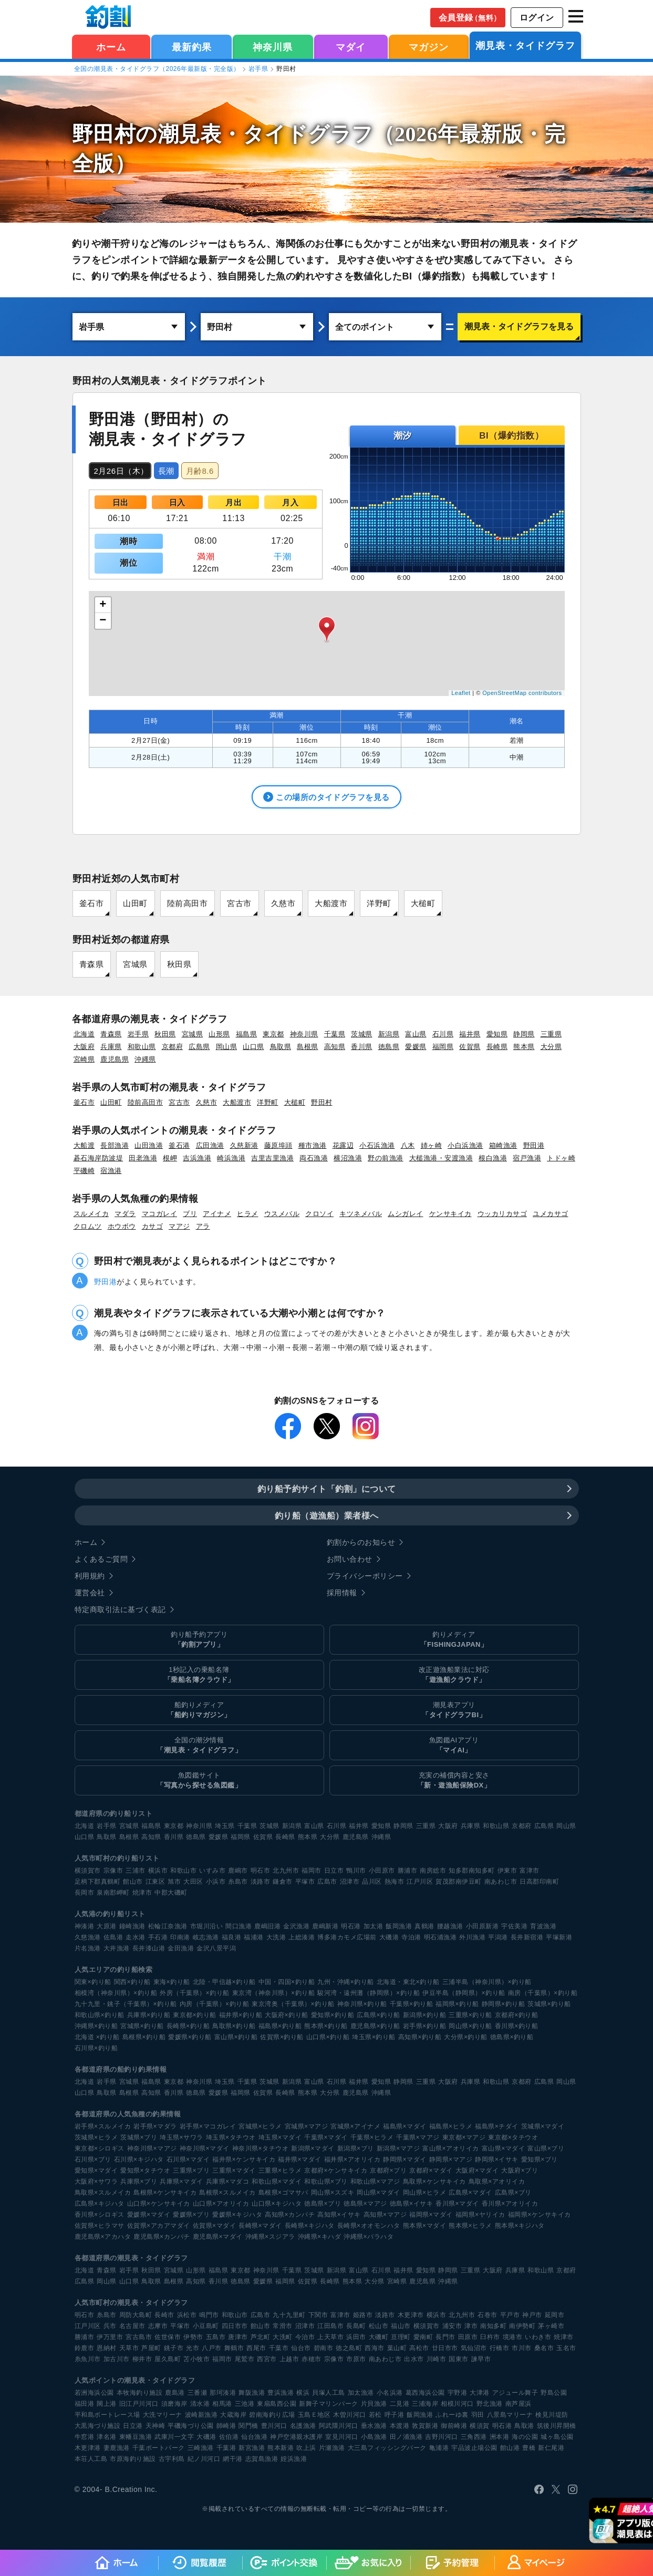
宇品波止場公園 (474, 2447)
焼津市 (142, 1892)
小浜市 (216, 1881)
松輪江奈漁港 (168, 1926)
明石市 (261, 1870)
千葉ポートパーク (158, 2447)
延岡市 (555, 2314)
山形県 (219, 1034)
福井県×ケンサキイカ (243, 2159)
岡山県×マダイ (378, 2192)
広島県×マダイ (470, 2192)
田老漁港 (143, 1158)
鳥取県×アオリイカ (497, 2181)
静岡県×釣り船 (503, 2003)
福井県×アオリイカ (352, 2159)
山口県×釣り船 (328, 2036)
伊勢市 (193, 2336)
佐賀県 (470, 1047)
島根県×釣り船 (144, 2036)
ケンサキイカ (450, 1214)
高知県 (335, 1047)
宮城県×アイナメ (355, 2126)
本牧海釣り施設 (140, 2392)
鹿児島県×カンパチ (161, 2236)
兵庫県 (111, 1047)
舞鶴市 (234, 2347)
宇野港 (458, 2392)
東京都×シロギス (100, 2148)
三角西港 (474, 2436)
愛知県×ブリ (539, 2159)
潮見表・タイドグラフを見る (519, 326)
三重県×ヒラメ (280, 2170)
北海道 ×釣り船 (97, 2036)
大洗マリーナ (162, 2414)
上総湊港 (301, 1937)
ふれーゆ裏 (452, 2414)
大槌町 (423, 903)
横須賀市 (88, 1870)
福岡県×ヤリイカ (480, 2214)
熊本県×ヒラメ (470, 2225)
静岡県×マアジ (451, 2159)
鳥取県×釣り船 (234, 2025)
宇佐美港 (514, 1926)
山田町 (135, 903)
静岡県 (524, 1034)
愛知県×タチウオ (145, 2170)
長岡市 (85, 1892)
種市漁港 (312, 1145)
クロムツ (88, 1226)
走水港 (136, 1937)
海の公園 (525, 2436)
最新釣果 (192, 47)
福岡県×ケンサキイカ (539, 2214)
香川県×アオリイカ (510, 2203)
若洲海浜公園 (94, 2392)
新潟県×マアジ (398, 2148)
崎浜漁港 (231, 1158)
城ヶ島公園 (557, 2436)
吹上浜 (306, 2447)
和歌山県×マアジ (375, 2181)
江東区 (155, 1881)
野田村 (322, 1102)
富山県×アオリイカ (450, 2148)
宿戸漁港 (527, 1158)
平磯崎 (84, 1171)
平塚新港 (559, 1937)
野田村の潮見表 (147, 134)
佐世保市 (167, 2336)
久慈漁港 (88, 1937)
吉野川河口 (441, 2436)
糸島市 (238, 1881)
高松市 (419, 2347)
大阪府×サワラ (96, 2181)
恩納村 (107, 2347)
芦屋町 (151, 2347)
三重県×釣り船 (470, 2014)
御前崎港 (454, 2425)
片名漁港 (88, 1948)
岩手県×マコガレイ (208, 2126)
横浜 (302, 2392)
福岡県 (443, 1047)
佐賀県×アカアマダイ (158, 2225)
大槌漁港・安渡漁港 (441, 1158)
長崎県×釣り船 (188, 2025)
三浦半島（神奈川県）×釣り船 (487, 1981)
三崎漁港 (201, 2447)
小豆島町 (206, 2325)
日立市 (334, 1870)
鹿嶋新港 (325, 1926)
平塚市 (305, 1881)
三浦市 (136, 1870)
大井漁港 (116, 1948)
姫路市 (363, 2314)
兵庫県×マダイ (181, 2181)
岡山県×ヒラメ (425, 2192)
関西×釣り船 (132, 1981)
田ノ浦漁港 (406, 2436)
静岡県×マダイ (405, 2159)
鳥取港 (524, 2425)
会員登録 (470, 17)
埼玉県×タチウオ (231, 2137)
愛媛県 (416, 1047)
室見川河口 (341, 2436)
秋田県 (179, 964)
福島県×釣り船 (280, 2025)
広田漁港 (210, 1145)
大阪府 (84, 1047)
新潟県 (389, 1034)
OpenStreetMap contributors (522, 693)
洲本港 (500, 2436)
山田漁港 (148, 1145)
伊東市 (507, 1870)
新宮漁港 (252, 2447)
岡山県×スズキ (333, 2192)
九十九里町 (289, 2314)
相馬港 (222, 2403)
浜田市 (356, 2336)
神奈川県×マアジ (152, 2148)
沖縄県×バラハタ (368, 2236)
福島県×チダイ (497, 2126)
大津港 (480, 2392)
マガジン (429, 47)
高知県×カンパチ (290, 2214)
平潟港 (498, 1937)
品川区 (372, 1881)
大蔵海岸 (233, 2414)
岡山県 (226, 1047)
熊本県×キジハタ (520, 2225)
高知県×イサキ (339, 2214)
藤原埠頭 (278, 1145)
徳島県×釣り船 (512, 2036)
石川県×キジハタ (139, 2159)
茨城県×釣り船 (549, 2003)
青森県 (91, 964)
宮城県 (135, 964)
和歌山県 (142, 1047)
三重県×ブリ (191, 2170)
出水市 (414, 2358)
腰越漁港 (450, 1926)
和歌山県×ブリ (326, 2181)
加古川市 (116, 2358)
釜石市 (91, 903)
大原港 (107, 1926)
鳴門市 (209, 2314)
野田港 (534, 1145)
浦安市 (452, 2325)
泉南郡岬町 (113, 1892)
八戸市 (212, 2347)
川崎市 (437, 2358)
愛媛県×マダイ (149, 2214)
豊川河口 (274, 2425)
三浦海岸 (425, 2403)
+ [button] (103, 605)
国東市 (459, 2358)
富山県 (416, 1034)
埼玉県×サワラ (181, 2137)
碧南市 (324, 2347)
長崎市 (164, 2314)
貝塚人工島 (328, 2392)
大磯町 (379, 2336)
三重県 (551, 1034)
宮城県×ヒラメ (260, 2126)
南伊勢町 (522, 2325)
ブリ (190, 1214)
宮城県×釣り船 (142, 2025)
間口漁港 (238, 1926)
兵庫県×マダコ (228, 2181)
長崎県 (497, 1047)
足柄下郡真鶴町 (98, 1881)
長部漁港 (114, 1145)
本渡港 (400, 2425)
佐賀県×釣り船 (282, 2036)
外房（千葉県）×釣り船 (195, 1992)
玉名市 (566, 2347)
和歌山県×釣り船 (100, 2014)
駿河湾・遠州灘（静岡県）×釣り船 (368, 1992)
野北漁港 (489, 2403)
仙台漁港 (254, 2436)
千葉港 (226, 2447)
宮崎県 (84, 1059)
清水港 (200, 2403)
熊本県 (524, 1047)
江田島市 (330, 2325)
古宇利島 (172, 2458)
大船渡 (84, 1145)
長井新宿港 (527, 1937)
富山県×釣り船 (236, 2036)
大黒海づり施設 (98, 2425)
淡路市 (261, 1881)
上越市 (289, 2358)
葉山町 (397, 2347)
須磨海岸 (174, 2403)
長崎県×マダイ (260, 2225)
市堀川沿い (206, 1926)
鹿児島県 (114, 1059)
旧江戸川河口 (139, 2403)
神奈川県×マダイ (205, 2148)
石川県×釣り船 (96, 2047)
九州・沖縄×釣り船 (345, 1981)
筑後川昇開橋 (556, 2425)
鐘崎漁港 (132, 1926)
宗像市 (113, 1870)
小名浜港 (390, 2392)
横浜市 (158, 1870)
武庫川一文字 (174, 2436)
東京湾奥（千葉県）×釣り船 (293, 2003)
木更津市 (411, 2314)
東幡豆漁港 (135, 2436)
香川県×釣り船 (516, 2025)
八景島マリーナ (510, 2414)
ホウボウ (122, 1226)
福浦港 (254, 1937)
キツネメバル (360, 1214)
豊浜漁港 (280, 2392)
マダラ (125, 1214)
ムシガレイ (405, 1214)
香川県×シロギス (100, 2214)
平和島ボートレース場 (107, 2414)
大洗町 (283, 2336)
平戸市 (510, 2314)
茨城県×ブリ (138, 2137)
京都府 (172, 1047)
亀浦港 (439, 2447)
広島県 (199, 1047)
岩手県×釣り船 (425, 2025)
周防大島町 (135, 2314)
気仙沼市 (474, 2347)
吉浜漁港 (197, 1158)
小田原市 (382, 1870)
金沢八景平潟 (216, 1948)
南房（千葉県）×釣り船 (543, 1992)
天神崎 (155, 2425)
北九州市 (286, 1870)
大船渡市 (331, 903)
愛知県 (497, 1034)
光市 (192, 2347)
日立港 (133, 2425)
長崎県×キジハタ (310, 2225)
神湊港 (85, 1926)
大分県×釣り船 (466, 2036)
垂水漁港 (374, 2425)
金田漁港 (181, 1948)
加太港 (373, 1926)
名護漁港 (303, 2425)
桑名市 (544, 2347)
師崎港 (226, 2425)
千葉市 (279, 2347)
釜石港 (179, 1145)
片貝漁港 (374, 2403)
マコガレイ (160, 1214)
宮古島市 (139, 2336)
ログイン (537, 17)
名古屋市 (132, 2325)
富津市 (530, 1870)
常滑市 (283, 2325)
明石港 (351, 1926)
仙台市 (301, 2347)
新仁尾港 (551, 2447)
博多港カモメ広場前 (347, 1937)
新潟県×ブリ (355, 2148)
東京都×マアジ (464, 2137)
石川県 (443, 1034)
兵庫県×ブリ (138, 2181)
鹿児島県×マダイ (218, 2236)
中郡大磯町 (171, 1892)
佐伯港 (229, 2436)
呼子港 (395, 2414)
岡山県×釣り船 (470, 2025)
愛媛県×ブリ (191, 2214)
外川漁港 (472, 1937)
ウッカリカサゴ (502, 1214)
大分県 (551, 1047)
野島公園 (554, 2392)
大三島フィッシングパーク (387, 2447)
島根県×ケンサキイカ (164, 2192)
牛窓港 (85, 2436)
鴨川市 (356, 1870)
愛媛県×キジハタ (237, 2214)
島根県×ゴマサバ (283, 2192)
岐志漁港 (206, 1937)
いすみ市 (212, 1870)
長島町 (356, 2325)
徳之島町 (349, 2347)
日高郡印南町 (539, 1881)
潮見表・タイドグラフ (525, 45)
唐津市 (238, 2336)
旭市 (174, 1881)
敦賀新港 (425, 2425)
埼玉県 (225, 1825)
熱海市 (395, 1881)
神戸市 (532, 2314)
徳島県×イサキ (411, 2203)
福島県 (246, 1034)
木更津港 (88, 2447)
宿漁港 (111, 1171)
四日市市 (235, 2325)
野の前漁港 (385, 1158)
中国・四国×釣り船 (286, 1981)
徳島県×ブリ (322, 2203)
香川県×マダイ (457, 2203)
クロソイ (319, 1214)
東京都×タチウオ (513, 2137)
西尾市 (256, 2347)
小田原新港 (482, 1926)
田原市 (468, 2336)
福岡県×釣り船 (457, 2003)
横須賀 (480, 2425)
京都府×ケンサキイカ (335, 2170)
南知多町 (493, 2325)
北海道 (84, 1034)
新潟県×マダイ (313, 2148)
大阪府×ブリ (519, 2170)
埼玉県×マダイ (280, 2137)
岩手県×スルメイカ (103, 2126)
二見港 (400, 2403)
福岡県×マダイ (431, 2214)
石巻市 (487, 2314)
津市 (471, 2325)
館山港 (510, 2447)
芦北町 (261, 2336)
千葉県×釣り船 (411, 2003)
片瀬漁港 (332, 2447)
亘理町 (401, 2336)
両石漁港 (313, 1158)
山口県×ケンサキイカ (158, 2203)
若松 (375, 2414)
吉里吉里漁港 (272, 1158)
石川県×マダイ (188, 2159)
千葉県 (335, 1034)
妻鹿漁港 (116, 2447)
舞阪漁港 (252, 2392)
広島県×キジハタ (100, 2203)
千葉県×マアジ (418, 2137)
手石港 (158, 1937)
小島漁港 (374, 2436)
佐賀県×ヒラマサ (100, 2225)
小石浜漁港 (377, 1145)
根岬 (170, 1158)
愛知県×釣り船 (333, 2014)
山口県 (253, 1047)
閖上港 (107, 2403)
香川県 (361, 1047)
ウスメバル (282, 1214)
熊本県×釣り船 (326, 2025)
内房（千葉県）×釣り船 (215, 2003)
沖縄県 (145, 1059)
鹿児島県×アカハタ (103, 2236)
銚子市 (174, 2347)
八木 (408, 1145)
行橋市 (500, 2347)
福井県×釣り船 (241, 2014)
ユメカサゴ (550, 1214)
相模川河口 (457, 2403)
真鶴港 (424, 1926)
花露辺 (343, 1145)
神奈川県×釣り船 (362, 2003)
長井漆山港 (148, 1948)
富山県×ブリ (545, 2148)
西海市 (375, 2347)
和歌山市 (183, 1870)
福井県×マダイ (300, 2159)
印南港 (180, 1937)
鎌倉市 (283, 1881)
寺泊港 (411, 1937)
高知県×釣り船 (420, 2036)
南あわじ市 (500, 1881)
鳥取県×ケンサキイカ (434, 2181)
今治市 (305, 2336)
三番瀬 (198, 2392)
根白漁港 (493, 1158)
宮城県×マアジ (306, 2126)
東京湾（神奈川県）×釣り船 (273, 1992)
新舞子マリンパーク (328, 2403)
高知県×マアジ (385, 2214)
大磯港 (389, 1937)
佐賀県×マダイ (214, 2225)
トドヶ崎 (561, 1158)
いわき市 (538, 2336)
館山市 (133, 1881)
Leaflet (461, 693)
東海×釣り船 (171, 1981)
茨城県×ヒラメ (96, 2137)
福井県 (470, 1034)
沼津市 (350, 1881)
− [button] (103, 621)
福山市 (401, 2325)
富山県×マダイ (503, 2148)
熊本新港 (280, 2447)
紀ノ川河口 (204, 2458)
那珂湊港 (223, 2392)
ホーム (111, 47)
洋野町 (379, 903)
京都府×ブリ (388, 2170)
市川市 (522, 2347)
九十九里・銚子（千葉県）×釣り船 (126, 2003)
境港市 (513, 2336)
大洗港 (276, 1937)
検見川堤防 (551, 2414)
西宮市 (267, 2358)
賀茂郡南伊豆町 (459, 1881)
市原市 (356, 2358)
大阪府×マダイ (477, 2170)
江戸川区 (420, 1881)
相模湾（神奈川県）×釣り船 (116, 1992)
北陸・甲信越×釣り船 (224, 1981)
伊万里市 (110, 2336)
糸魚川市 (88, 2358)
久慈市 (283, 903)
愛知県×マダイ (96, 2170)
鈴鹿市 (85, 2347)
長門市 (445, 2336)
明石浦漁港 (440, 1937)
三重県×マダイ (234, 2170)
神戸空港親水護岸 (296, 2436)
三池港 (245, 2403)
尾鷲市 (245, 2358)
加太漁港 (361, 2392)
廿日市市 (445, 2347)
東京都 (273, 1034)
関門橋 (248, 2425)
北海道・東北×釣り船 (408, 1981)
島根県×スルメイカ (227, 2192)
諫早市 (481, 2358)
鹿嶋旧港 (267, 1926)
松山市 (379, 2325)
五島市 (216, 2336)
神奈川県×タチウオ (260, 2148)
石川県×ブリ (93, 2159)
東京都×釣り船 (194, 2014)
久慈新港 (244, 1145)
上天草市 (330, 2336)
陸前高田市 (187, 903)
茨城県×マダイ (543, 2126)
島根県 (307, 1047)
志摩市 (158, 2325)
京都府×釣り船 (516, 2014)
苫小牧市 (196, 2358)
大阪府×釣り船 (286, 2014)
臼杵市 (490, 2336)
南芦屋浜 (518, 2403)
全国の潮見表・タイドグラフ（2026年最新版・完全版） (157, 68)
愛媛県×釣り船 (190, 2036)
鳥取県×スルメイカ (103, 2192)
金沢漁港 (296, 1926)
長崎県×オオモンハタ (368, 2225)
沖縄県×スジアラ (270, 2236)
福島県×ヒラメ (451, 2126)
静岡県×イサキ (497, 2159)
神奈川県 (273, 47)
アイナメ (217, 1214)
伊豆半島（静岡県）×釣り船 (463, 1992)
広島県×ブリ (513, 2192)
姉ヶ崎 (431, 1145)
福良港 (232, 1937)
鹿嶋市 (238, 1870)
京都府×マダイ (431, 2170)
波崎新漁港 (201, 2414)
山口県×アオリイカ (221, 2203)
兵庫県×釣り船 (149, 2014)
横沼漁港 (348, 1158)
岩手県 (258, 68)
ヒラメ (247, 1214)
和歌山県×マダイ (277, 2181)
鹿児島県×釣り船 (375, 2025)
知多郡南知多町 (472, 1870)
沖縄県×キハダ (319, 2236)
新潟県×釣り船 (425, 2014)
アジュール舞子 (515, 2392)
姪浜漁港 (294, 2458)
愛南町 (423, 2336)
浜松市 (187, 2314)
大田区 (193, 1881)
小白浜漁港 (465, 1145)
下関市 (318, 2314)
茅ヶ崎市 (551, 2325)
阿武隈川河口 (338, 2425)
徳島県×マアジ (365, 2203)
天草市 (129, 2347)
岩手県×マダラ (155, 2126)
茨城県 (361, 1034)
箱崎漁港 (503, 1145)
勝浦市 (408, 1870)
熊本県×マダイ (425, 2225)
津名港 (107, 2436)
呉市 (110, 2325)
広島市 (327, 1881)
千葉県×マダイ (326, 2137)
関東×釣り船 (93, 1981)
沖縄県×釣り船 (96, 2025)
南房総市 (433, 1870)
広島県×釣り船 (378, 2014)
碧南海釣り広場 (272, 2414)
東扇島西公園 (276, 2403)
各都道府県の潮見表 (107, 2257)
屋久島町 (167, 2358)
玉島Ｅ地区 (314, 2414)
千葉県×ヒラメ (372, 2137)
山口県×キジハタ (277, 2203)
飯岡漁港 (399, 1926)
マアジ (179, 1226)
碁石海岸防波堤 (98, 1158)
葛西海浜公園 (425, 2392)
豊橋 (528, 2447)
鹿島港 (175, 2392)
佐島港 (113, 1937)
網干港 (233, 2458)
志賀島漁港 (261, 2458)
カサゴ (152, 1226)
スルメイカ (91, 1214)
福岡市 (312, 1870)
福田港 (85, 2403)
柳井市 (142, 2358)
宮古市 (239, 903)
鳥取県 (281, 1047)
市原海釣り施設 (133, 2458)
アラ (203, 1226)
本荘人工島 (91, 2458)
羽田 (477, 2414)
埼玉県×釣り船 (374, 2036)
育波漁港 (543, 1926)
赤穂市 (312, 2358)
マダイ (351, 47)
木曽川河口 (349, 2414)
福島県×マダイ (405, 2126)
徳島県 (389, 1047)
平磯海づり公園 (191, 2425)
